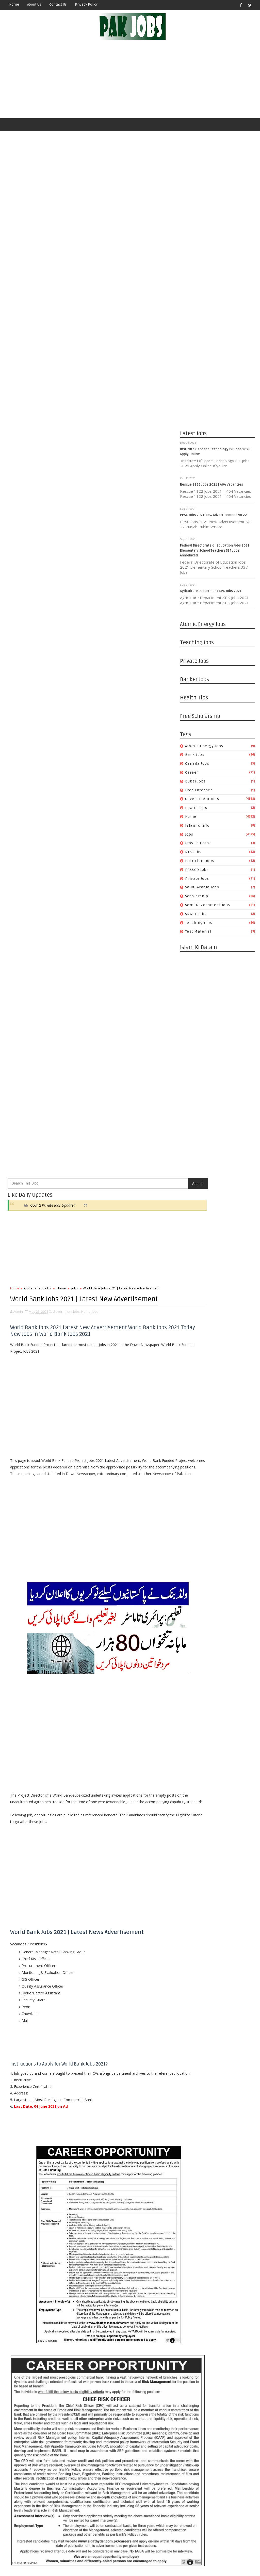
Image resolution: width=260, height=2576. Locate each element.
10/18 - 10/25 (191, 1911)
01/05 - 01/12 (191, 2134)
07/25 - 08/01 (191, 1693)
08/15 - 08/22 (191, 1675)
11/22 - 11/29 (191, 1886)
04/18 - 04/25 (191, 1771)
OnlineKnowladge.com (54, 2559)
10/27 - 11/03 (191, 2195)
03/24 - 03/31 (191, 2382)
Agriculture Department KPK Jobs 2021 (211, 593)
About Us (34, 4)
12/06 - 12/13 (191, 1874)
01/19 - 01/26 (191, 2122)
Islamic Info (197, 827)
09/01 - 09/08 (191, 2243)
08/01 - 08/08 (191, 1687)
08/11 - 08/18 (191, 2261)
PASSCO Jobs (197, 872)
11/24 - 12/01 (191, 2170)
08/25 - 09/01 (191, 2249)
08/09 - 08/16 (191, 1971)
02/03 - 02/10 (191, 2424)
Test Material (198, 934)
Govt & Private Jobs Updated (52, 238)
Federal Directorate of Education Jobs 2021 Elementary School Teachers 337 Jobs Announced (215, 552)
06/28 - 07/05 (191, 2001)
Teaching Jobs (199, 925)
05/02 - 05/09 (191, 1759)
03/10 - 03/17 (191, 2394)
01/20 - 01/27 (191, 2436)
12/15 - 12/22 (191, 2152)
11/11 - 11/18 (191, 2497)
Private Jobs (197, 880)
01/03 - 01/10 (191, 1850)
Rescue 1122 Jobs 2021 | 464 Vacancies (211, 487)
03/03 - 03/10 (191, 2400)
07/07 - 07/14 (191, 2291)
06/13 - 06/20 (191, 1729)
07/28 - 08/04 (191, 2273)
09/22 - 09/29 (191, 2225)
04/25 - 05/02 (191, 1766)
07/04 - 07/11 (191, 1711)
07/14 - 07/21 (191, 2285)
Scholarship (196, 898)
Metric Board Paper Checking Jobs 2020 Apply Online (227, 1484)
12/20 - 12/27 (191, 1862)
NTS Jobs (193, 854)
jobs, (95, 355)
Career (192, 774)
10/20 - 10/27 (191, 2201)
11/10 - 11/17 (191, 2183)
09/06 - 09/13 (191, 1947)
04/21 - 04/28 (191, 2358)
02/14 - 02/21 (191, 1814)
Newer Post (21, 2170)
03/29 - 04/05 (191, 2080)
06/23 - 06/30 (191, 2303)
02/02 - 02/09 (191, 2110)
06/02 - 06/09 (191, 2321)
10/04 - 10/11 (191, 1923)
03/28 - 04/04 (191, 1790)
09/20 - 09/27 (191, 1935)
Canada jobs (197, 765)
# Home (63, 1997)
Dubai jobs (195, 783)
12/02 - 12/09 (191, 2479)
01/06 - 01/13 (191, 2448)
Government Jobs (202, 801)
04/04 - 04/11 (191, 1784)
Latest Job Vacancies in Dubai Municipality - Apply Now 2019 (228, 1505)
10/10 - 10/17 (191, 1657)
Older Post (163, 2170)
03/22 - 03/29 (191, 2086)
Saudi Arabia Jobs (202, 889)
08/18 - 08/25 (191, 2255)
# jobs (78, 1997)
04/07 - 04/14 (191, 2370)
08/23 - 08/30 (191, 1959)
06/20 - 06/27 (191, 1723)
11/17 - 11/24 (191, 2176)
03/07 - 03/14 (191, 1808)
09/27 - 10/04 (191, 1929)
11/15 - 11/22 (191, 1892)
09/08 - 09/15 (191, 2237)
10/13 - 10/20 (191, 2207)
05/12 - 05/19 (191, 2340)
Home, (86, 355)
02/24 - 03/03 (191, 2406)
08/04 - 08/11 (191, 2267)
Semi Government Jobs (207, 907)
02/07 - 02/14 (191, 1820)
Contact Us (58, 4)
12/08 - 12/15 (191, 2158)
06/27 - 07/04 (191, 1717)
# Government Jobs (37, 1997)
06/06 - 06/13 (191, 1735)
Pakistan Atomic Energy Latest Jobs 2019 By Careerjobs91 (226, 1464)
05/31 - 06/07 (191, 2025)
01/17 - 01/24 (191, 1838)
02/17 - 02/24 (191, 2412)
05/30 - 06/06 (191, 1741)
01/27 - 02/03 (191, 2430)
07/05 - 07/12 (191, 1995)
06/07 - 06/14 (191, 2019)
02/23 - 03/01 (191, 2104)
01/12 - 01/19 (191, 2128)
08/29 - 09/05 (191, 1663)
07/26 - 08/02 (191, 1983)
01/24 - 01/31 (191, 1832)
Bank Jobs (195, 757)
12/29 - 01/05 (191, 2140)
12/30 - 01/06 (191, 2455)
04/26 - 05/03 (191, 2056)
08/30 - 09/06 (191, 1953)
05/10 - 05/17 (191, 2043)
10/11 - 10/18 (191, 1917)
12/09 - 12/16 (191, 2473)
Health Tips (196, 810)
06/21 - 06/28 (191, 2007)
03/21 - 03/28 (191, 1796)
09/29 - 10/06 (191, 2219)
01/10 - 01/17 (191, 1844)
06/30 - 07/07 (191, 2297)
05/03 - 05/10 (191, 2049)
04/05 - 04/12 (191, 2074)
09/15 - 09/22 (191, 2231)
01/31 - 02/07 (191, 1826)
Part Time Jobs (199, 863)
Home (14, 4)
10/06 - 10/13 (191, 2213)
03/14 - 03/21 (191, 1802)
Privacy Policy (86, 4)
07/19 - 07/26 (191, 1989)
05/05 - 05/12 (191, 2346)
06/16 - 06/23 (191, 2309)
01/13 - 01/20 (191, 2442)
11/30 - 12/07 (191, 1651)
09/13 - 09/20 (191, 1941)
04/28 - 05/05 (191, 2352)
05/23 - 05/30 (191, 1747)
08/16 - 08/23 (191, 1965)
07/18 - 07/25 (191, 1699)
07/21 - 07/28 (191, 2279)
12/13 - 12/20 (191, 1868)
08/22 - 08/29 (191, 1669)
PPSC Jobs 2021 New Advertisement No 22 (213, 517)
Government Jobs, (66, 355)
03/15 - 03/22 (191, 2092)
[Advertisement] (130, 80)
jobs (189, 836)
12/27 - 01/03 (191, 1856)
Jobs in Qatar (198, 845)
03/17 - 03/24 (191, 2388)
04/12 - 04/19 (191, 2068)
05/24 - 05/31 (191, 2031)
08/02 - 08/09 (191, 1977)
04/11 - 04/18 (191, 1777)
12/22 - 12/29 (191, 2146)
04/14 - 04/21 (191, 2364)
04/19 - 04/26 (191, 2062)
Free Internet (198, 792)
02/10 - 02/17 (191, 2418)
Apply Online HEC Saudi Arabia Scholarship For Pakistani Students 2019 (226, 1550)
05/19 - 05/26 (191, 2334)
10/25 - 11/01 (191, 1904)
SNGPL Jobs (196, 916)
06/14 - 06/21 (191, 2013)
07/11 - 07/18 (191, 1705)
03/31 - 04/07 (191, 2376)
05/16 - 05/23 (191, 1753)
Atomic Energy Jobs (204, 748)
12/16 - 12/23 (191, 2467)
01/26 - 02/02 (191, 2116)
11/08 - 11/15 (191, 1898)
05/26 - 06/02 (191, 2328)
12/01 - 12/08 (191, 2164)
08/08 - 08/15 (191, 1681)
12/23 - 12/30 (191, 2460)
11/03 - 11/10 (191, 2188)
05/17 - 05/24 (191, 2038)
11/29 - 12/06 (191, 1880)
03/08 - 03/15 (191, 2098)
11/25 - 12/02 (191, 2485)
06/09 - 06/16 (191, 2315)
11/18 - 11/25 (191, 2491)
